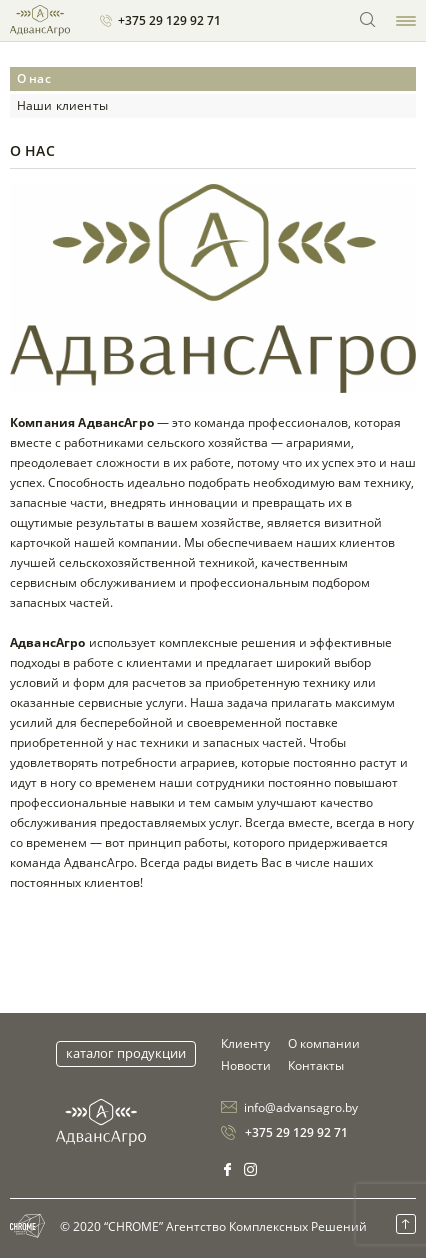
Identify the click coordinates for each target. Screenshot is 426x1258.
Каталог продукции (126, 1053)
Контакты (316, 1065)
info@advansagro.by (301, 1107)
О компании (324, 1043)
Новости (246, 1065)
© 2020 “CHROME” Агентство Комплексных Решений (188, 1226)
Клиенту (245, 1043)
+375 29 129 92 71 (169, 20)
